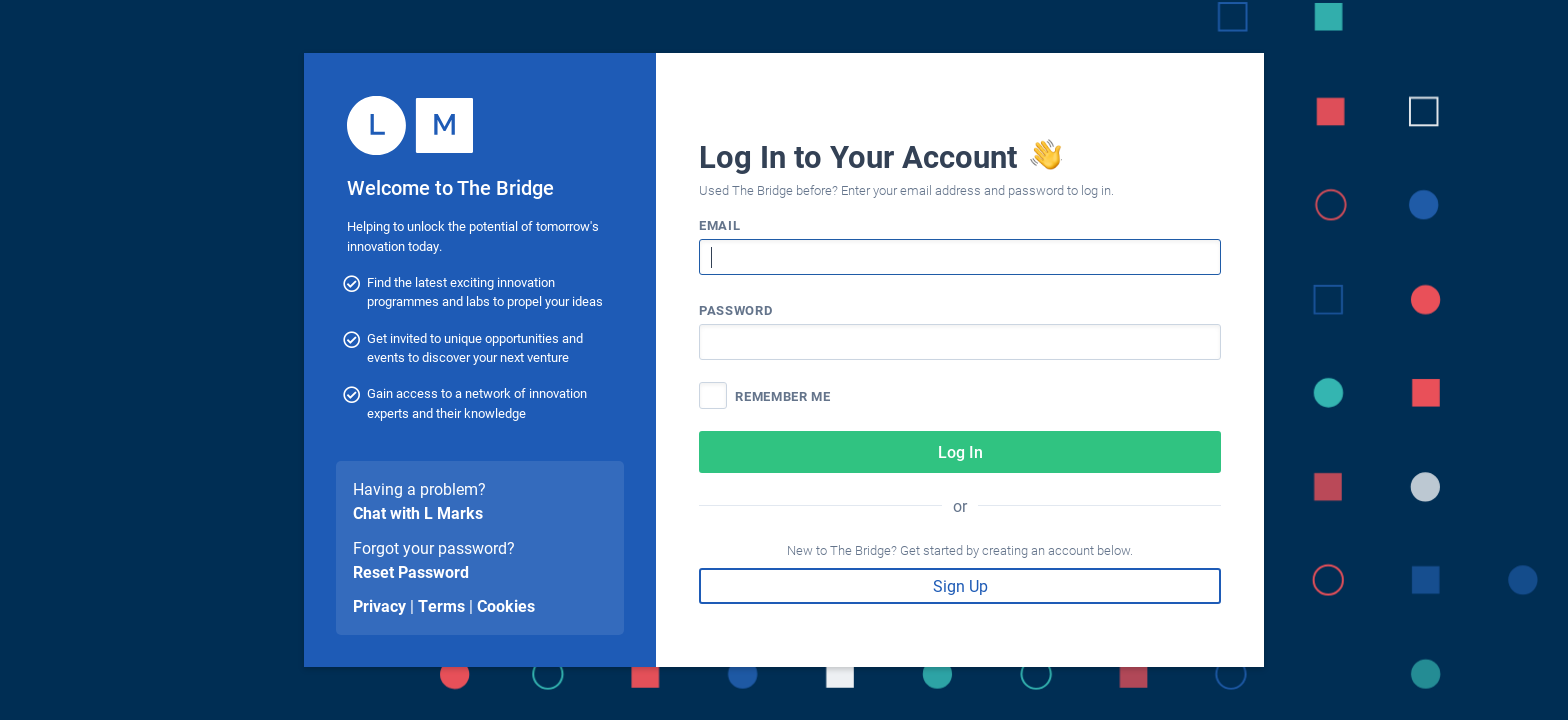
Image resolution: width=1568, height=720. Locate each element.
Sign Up (960, 585)
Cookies (506, 605)
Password (735, 309)
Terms (441, 605)
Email (719, 224)
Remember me (782, 395)
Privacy (379, 605)
